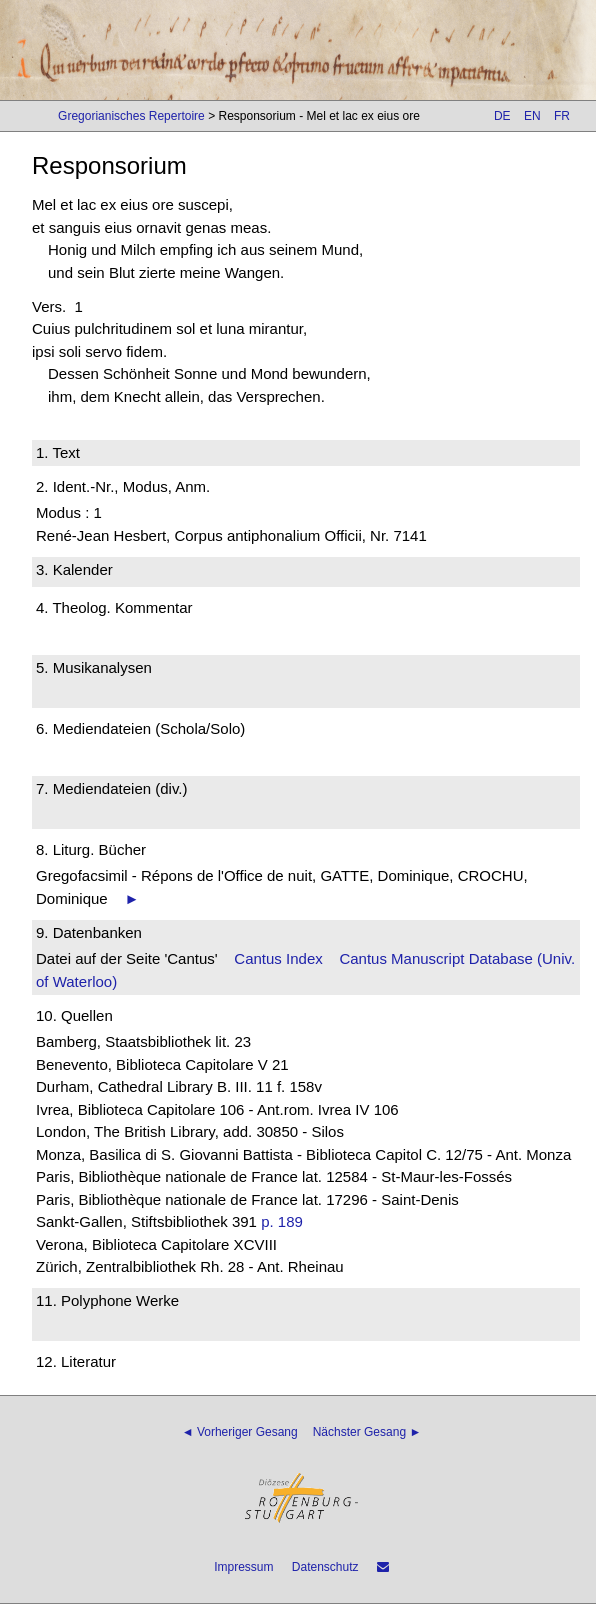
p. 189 (282, 1221)
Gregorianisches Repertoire (131, 116)
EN (532, 116)
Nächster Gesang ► (367, 1432)
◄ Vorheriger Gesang (240, 1432)
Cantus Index (278, 958)
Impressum (243, 1567)
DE (502, 116)
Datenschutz (325, 1567)
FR (562, 116)
